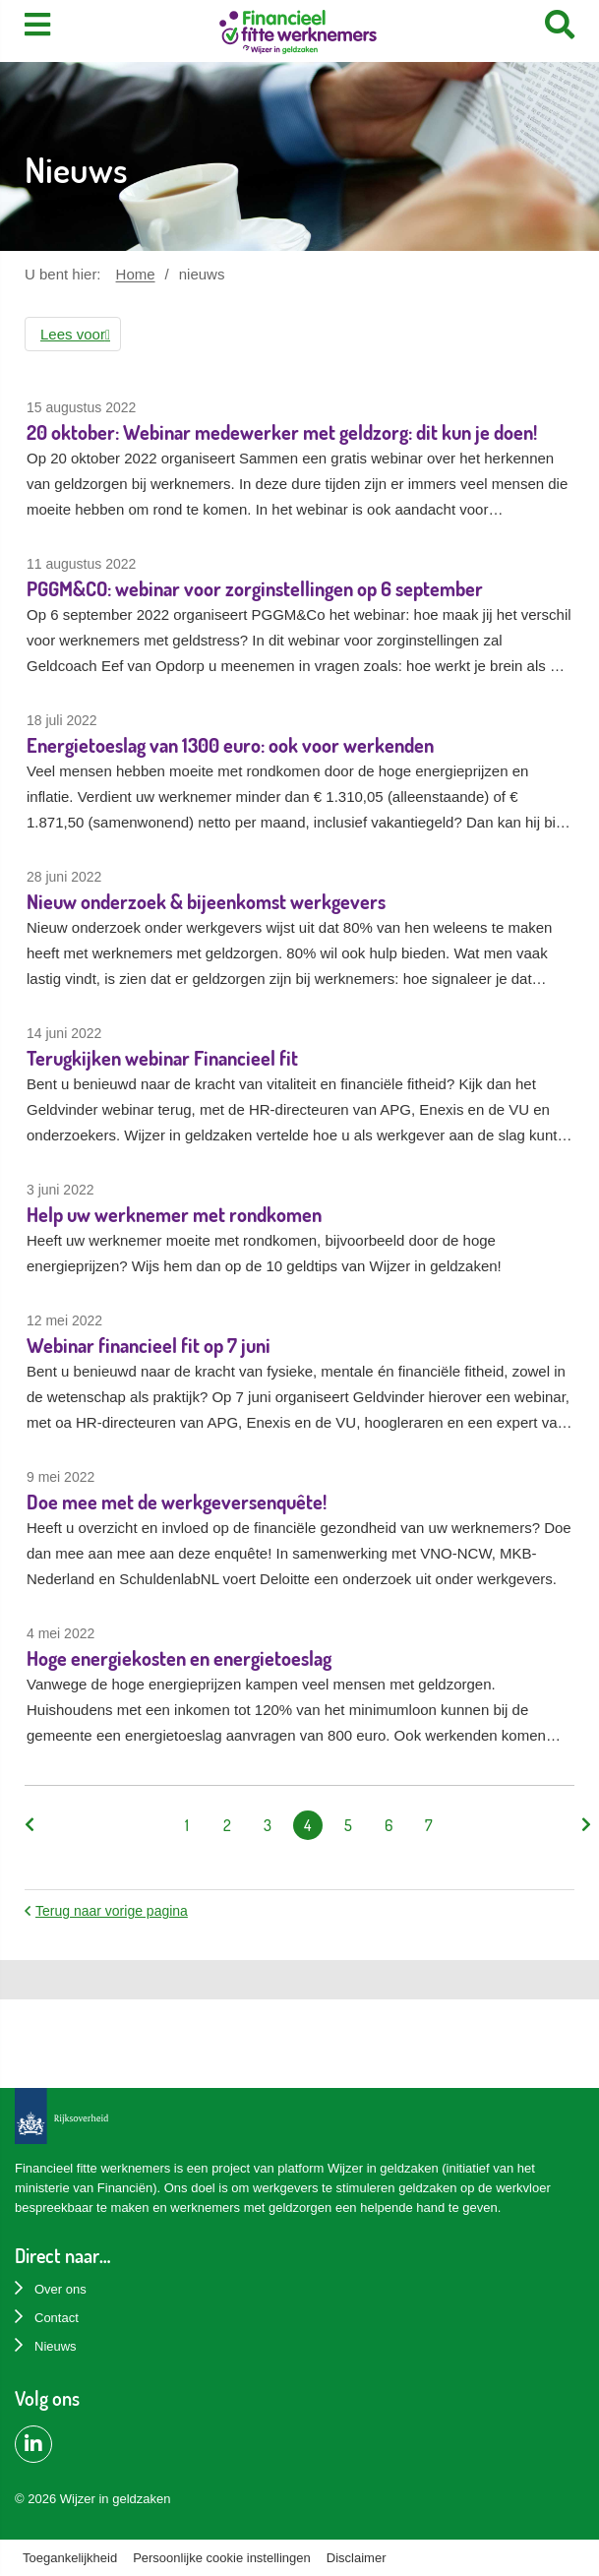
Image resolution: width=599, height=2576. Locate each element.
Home (135, 274)
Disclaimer (357, 2557)
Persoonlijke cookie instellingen (222, 2557)
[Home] (298, 34)
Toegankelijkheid (70, 2557)
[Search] (559, 25)
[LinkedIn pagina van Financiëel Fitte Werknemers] (33, 2444)
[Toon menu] (37, 24)
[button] (73, 334)
